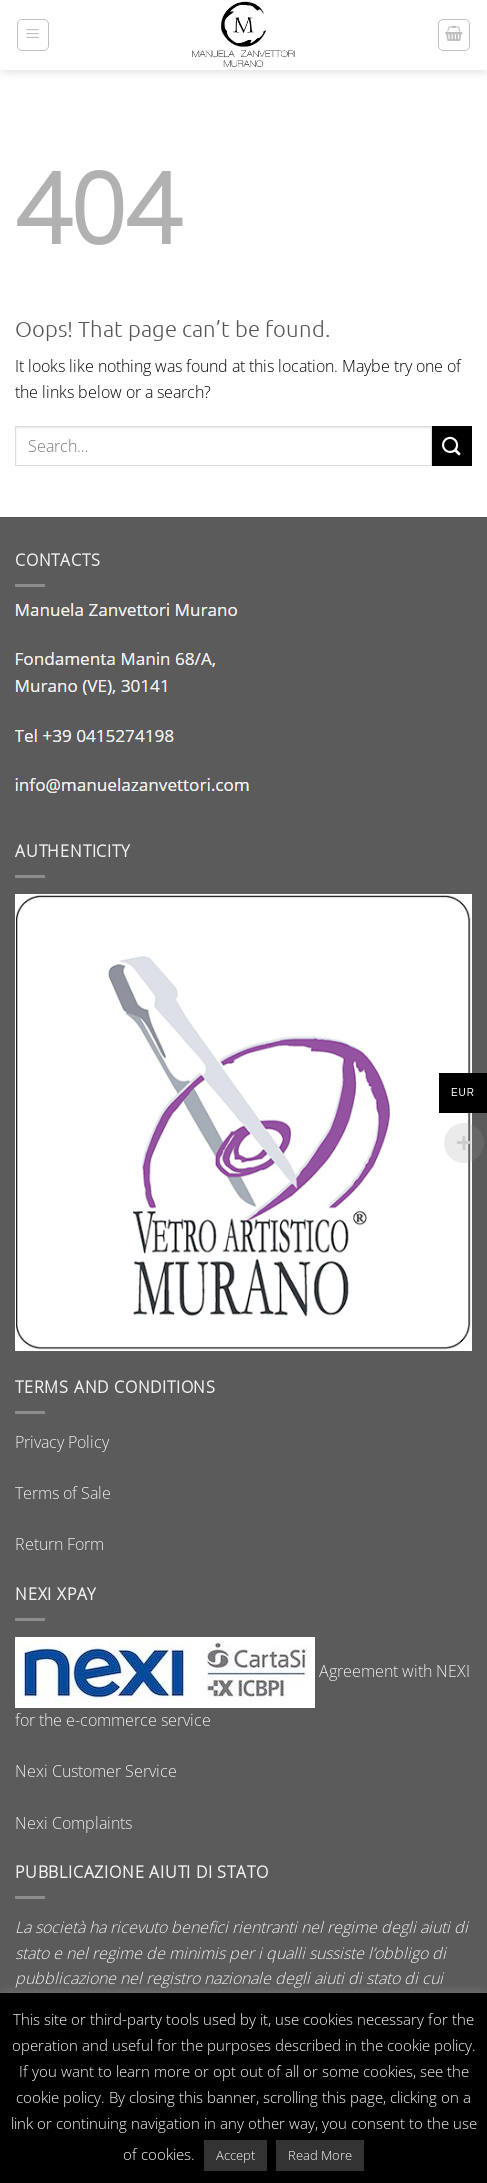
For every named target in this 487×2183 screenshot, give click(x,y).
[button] (33, 35)
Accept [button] (235, 2155)
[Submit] (452, 445)
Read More (320, 2155)
